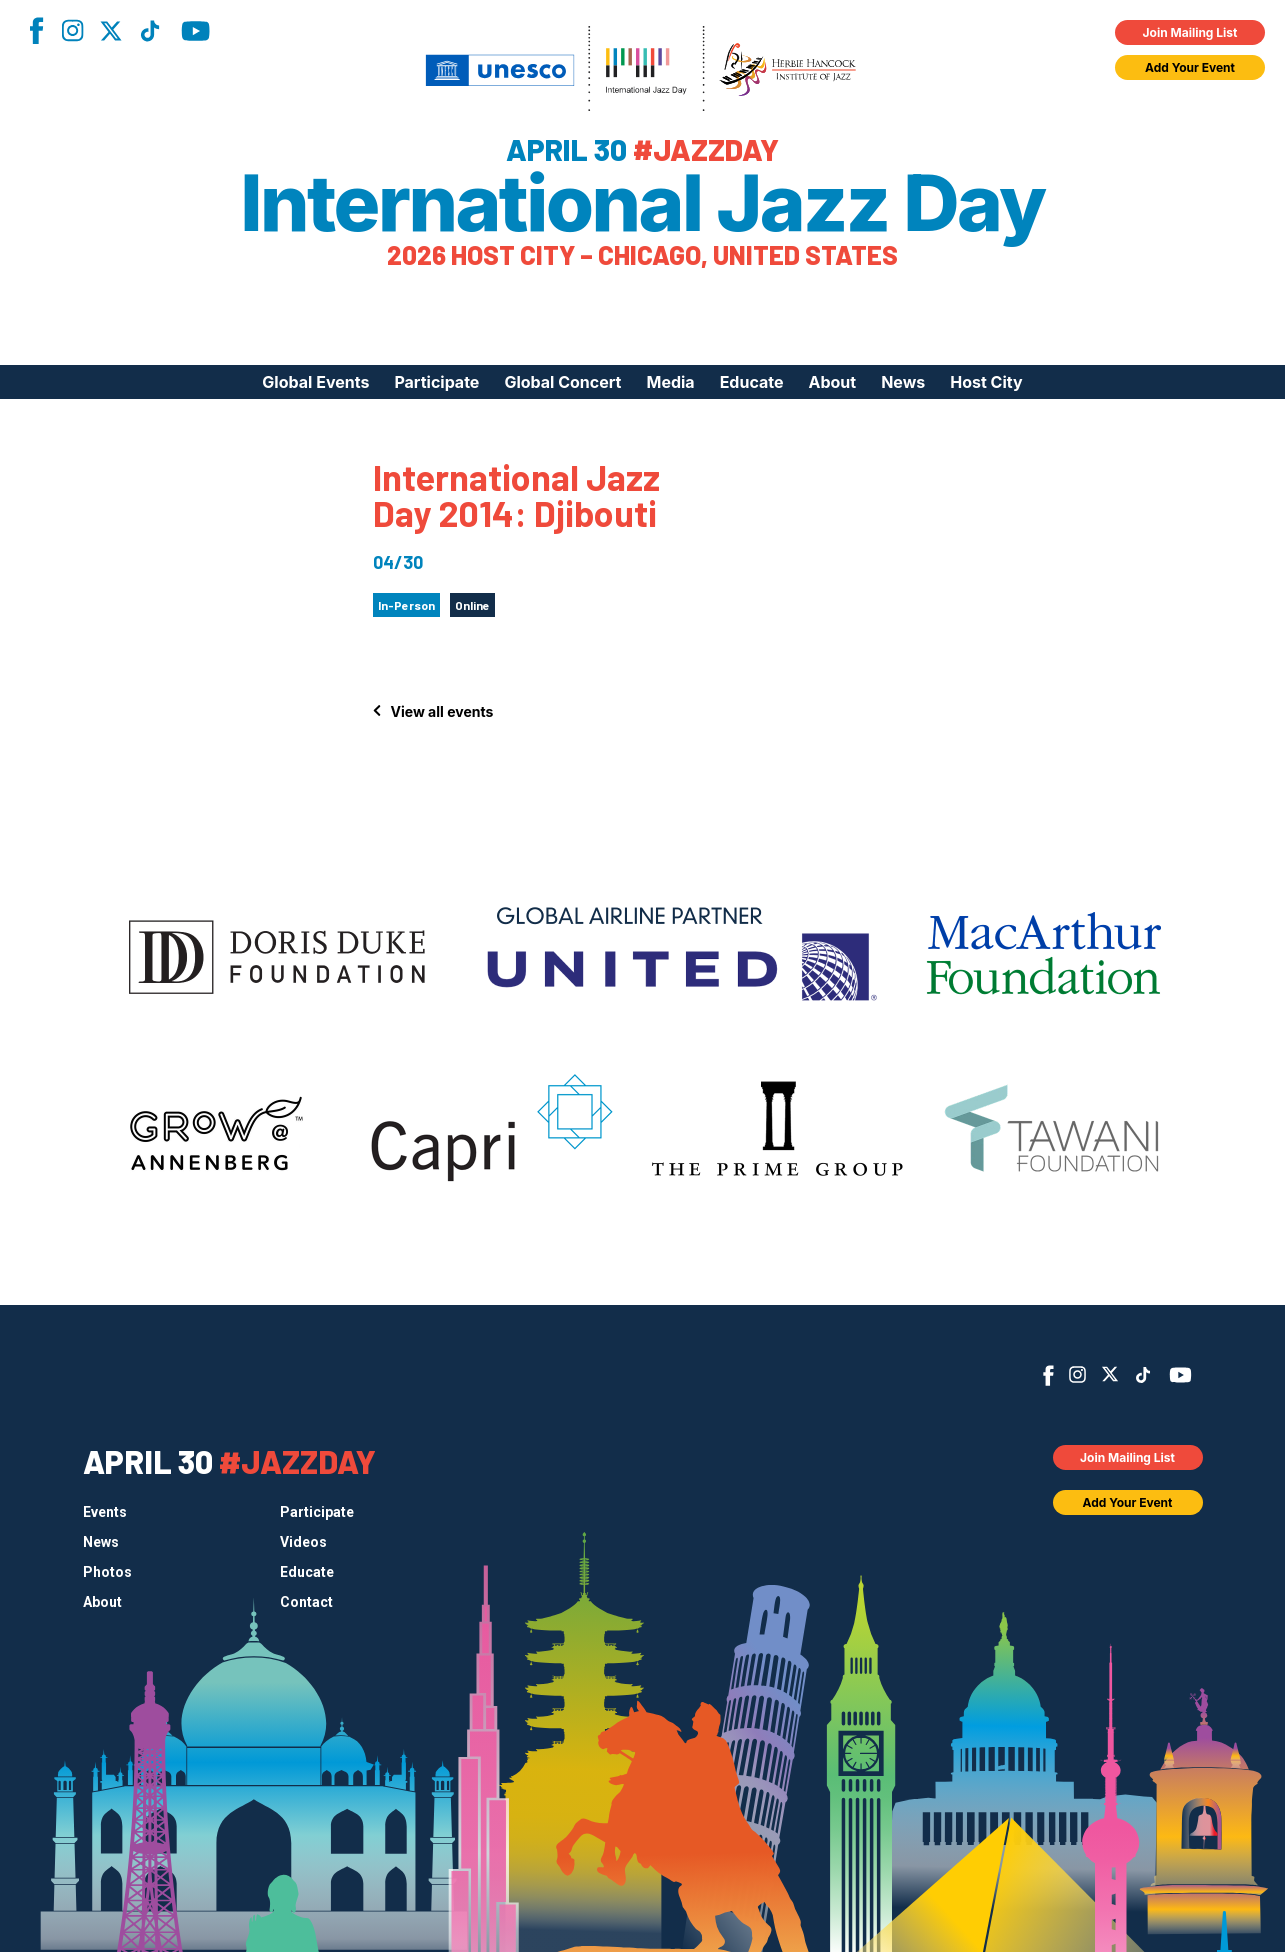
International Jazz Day (642, 203)
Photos (107, 1572)
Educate (752, 382)
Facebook (36, 30)
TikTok (150, 31)
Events (105, 1512)
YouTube (195, 31)
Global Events (315, 382)
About (832, 382)
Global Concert (562, 382)
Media (670, 382)
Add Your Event (1190, 67)
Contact (306, 1602)
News (903, 382)
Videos (303, 1542)
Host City (986, 382)
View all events (442, 711)
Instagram (72, 30)
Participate (436, 382)
